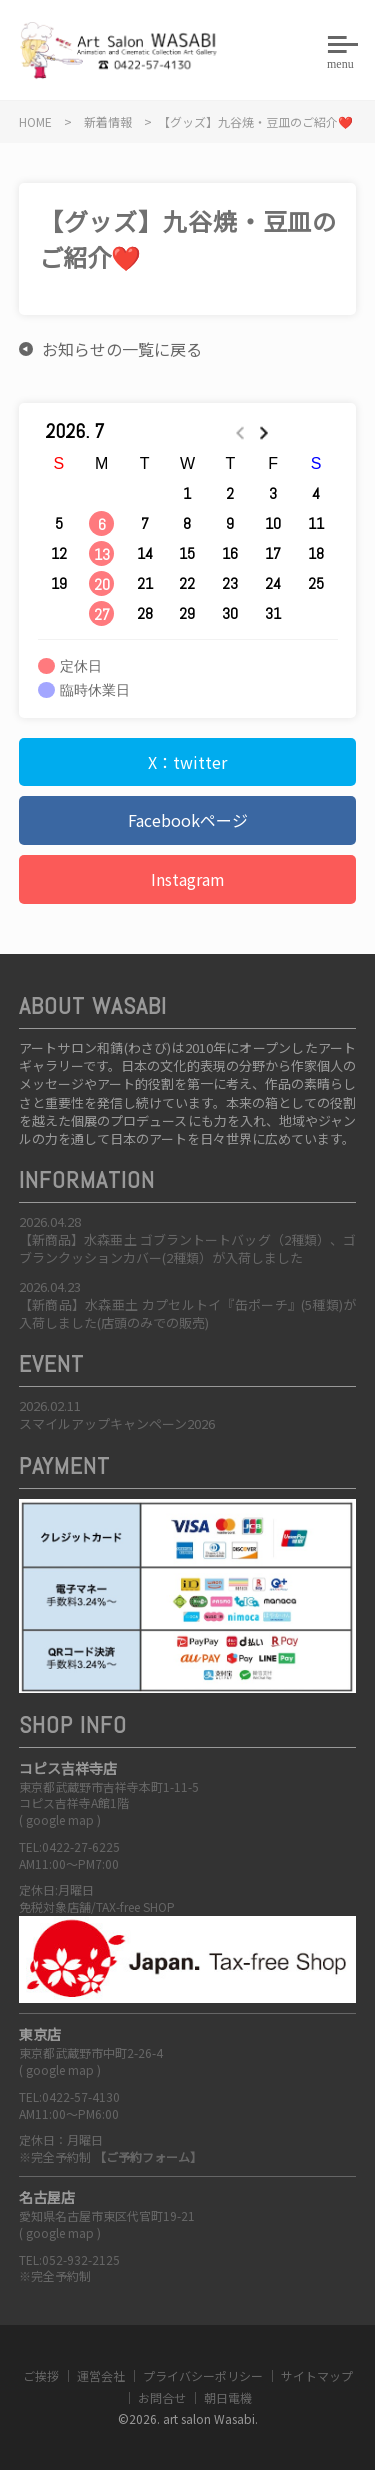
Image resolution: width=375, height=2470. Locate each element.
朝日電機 (228, 2397)
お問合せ (162, 2397)
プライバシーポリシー (203, 2375)
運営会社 (101, 2375)
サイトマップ (317, 2375)
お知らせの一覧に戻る (122, 349)
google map (60, 1819)
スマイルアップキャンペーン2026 (117, 1423)
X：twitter (187, 762)
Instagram (188, 879)
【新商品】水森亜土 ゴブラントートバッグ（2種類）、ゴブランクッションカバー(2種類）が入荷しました (188, 1248)
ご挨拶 (41, 2375)
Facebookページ (188, 820)
